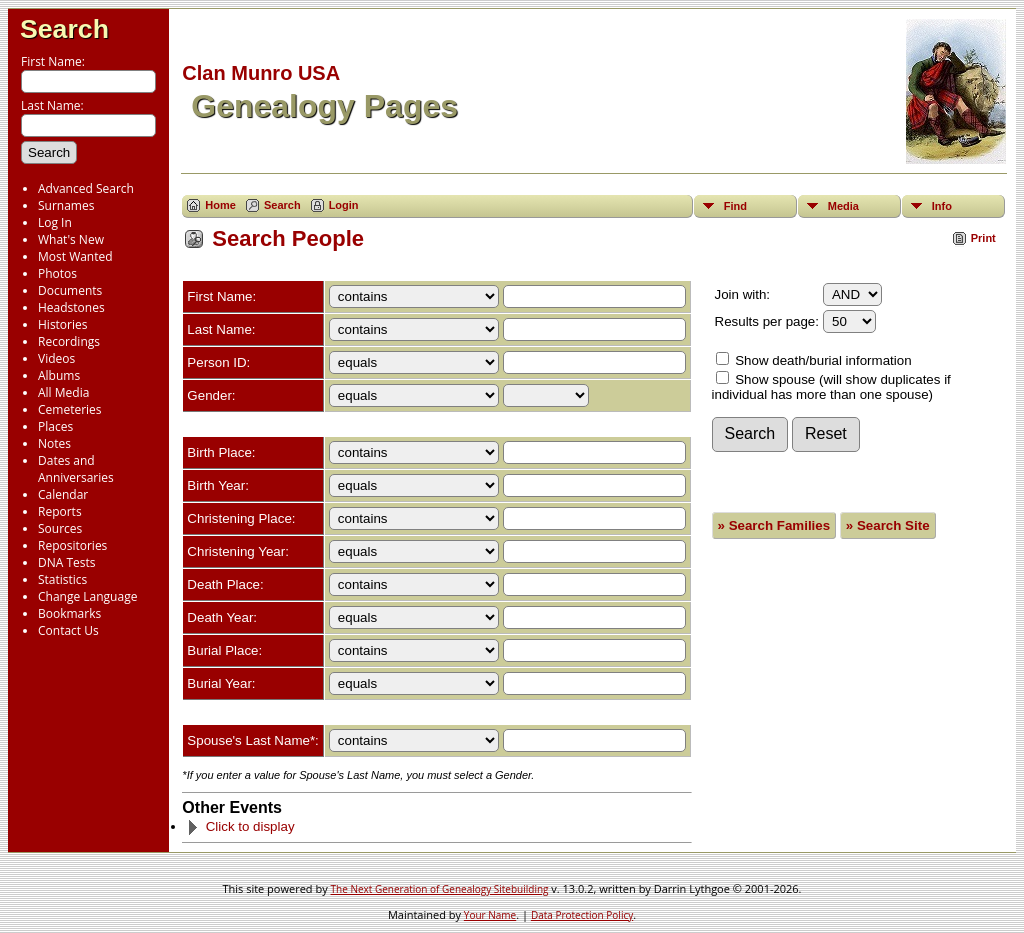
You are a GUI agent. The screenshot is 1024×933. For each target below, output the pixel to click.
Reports (60, 511)
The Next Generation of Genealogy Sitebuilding (440, 889)
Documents (70, 290)
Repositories (72, 545)
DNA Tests (67, 562)
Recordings (69, 341)
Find (735, 206)
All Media (63, 392)
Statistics (62, 579)
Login (344, 205)
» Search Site (888, 525)
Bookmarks (69, 613)
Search (64, 29)
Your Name (490, 915)
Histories (62, 324)
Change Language (87, 596)
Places (55, 426)
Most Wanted (75, 256)
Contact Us (68, 630)
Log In (55, 222)
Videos (56, 358)
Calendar (63, 494)
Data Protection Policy (582, 915)
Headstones (71, 307)
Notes (54, 443)
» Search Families (774, 525)
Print (983, 238)
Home (220, 205)
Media (843, 206)
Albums (59, 375)
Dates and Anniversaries (76, 469)
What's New (71, 239)
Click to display (240, 826)
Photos (57, 273)
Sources (60, 528)
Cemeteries (70, 409)
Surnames (66, 205)
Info (942, 206)
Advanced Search (86, 188)
